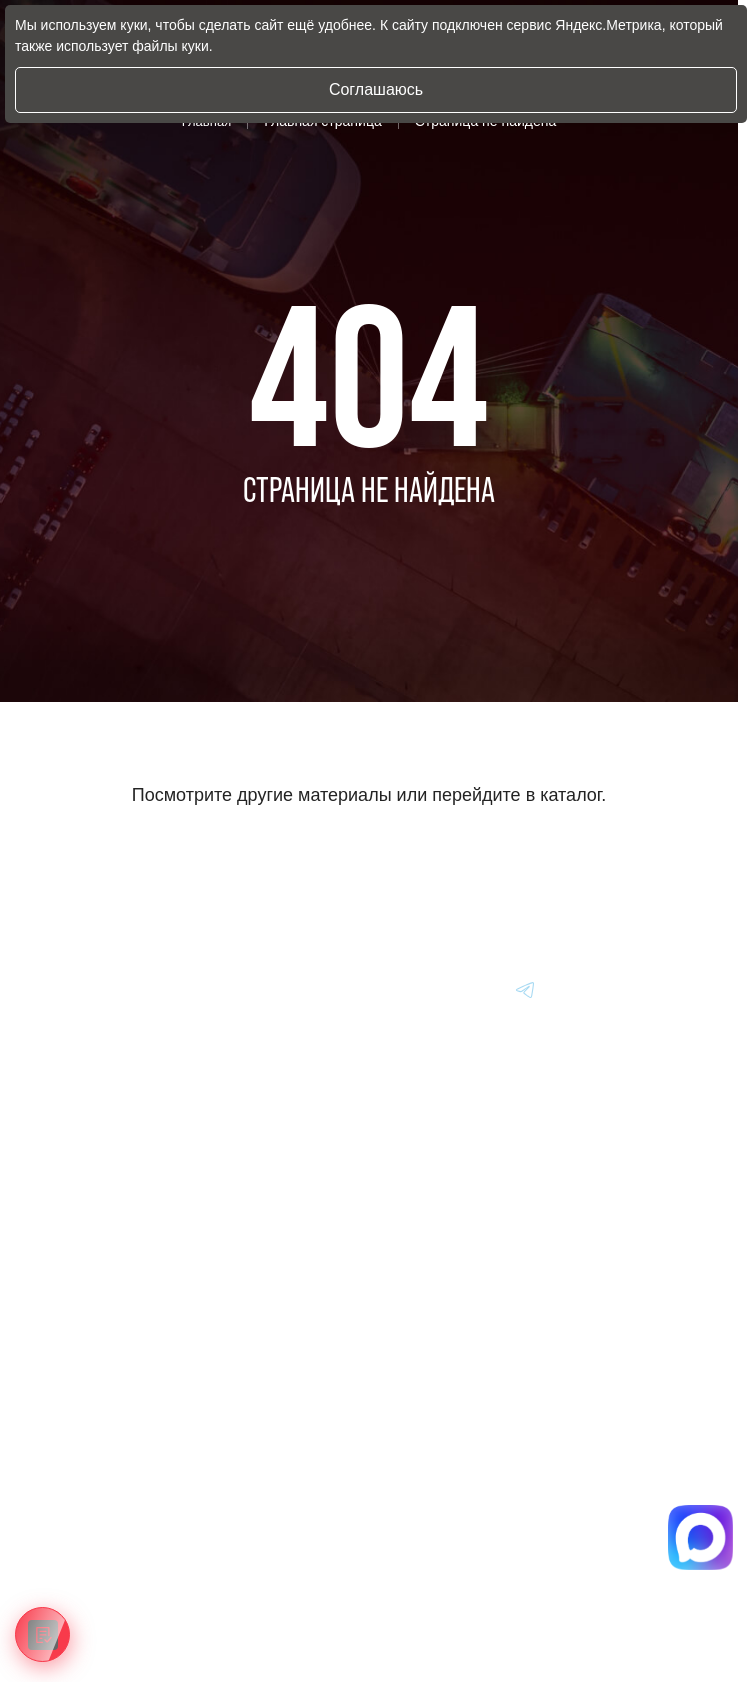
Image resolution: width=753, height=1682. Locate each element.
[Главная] (84, 989)
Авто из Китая (98, 1359)
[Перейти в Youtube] (526, 989)
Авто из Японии (103, 1313)
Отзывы (79, 1545)
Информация (96, 1453)
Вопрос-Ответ (97, 1499)
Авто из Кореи (98, 1267)
